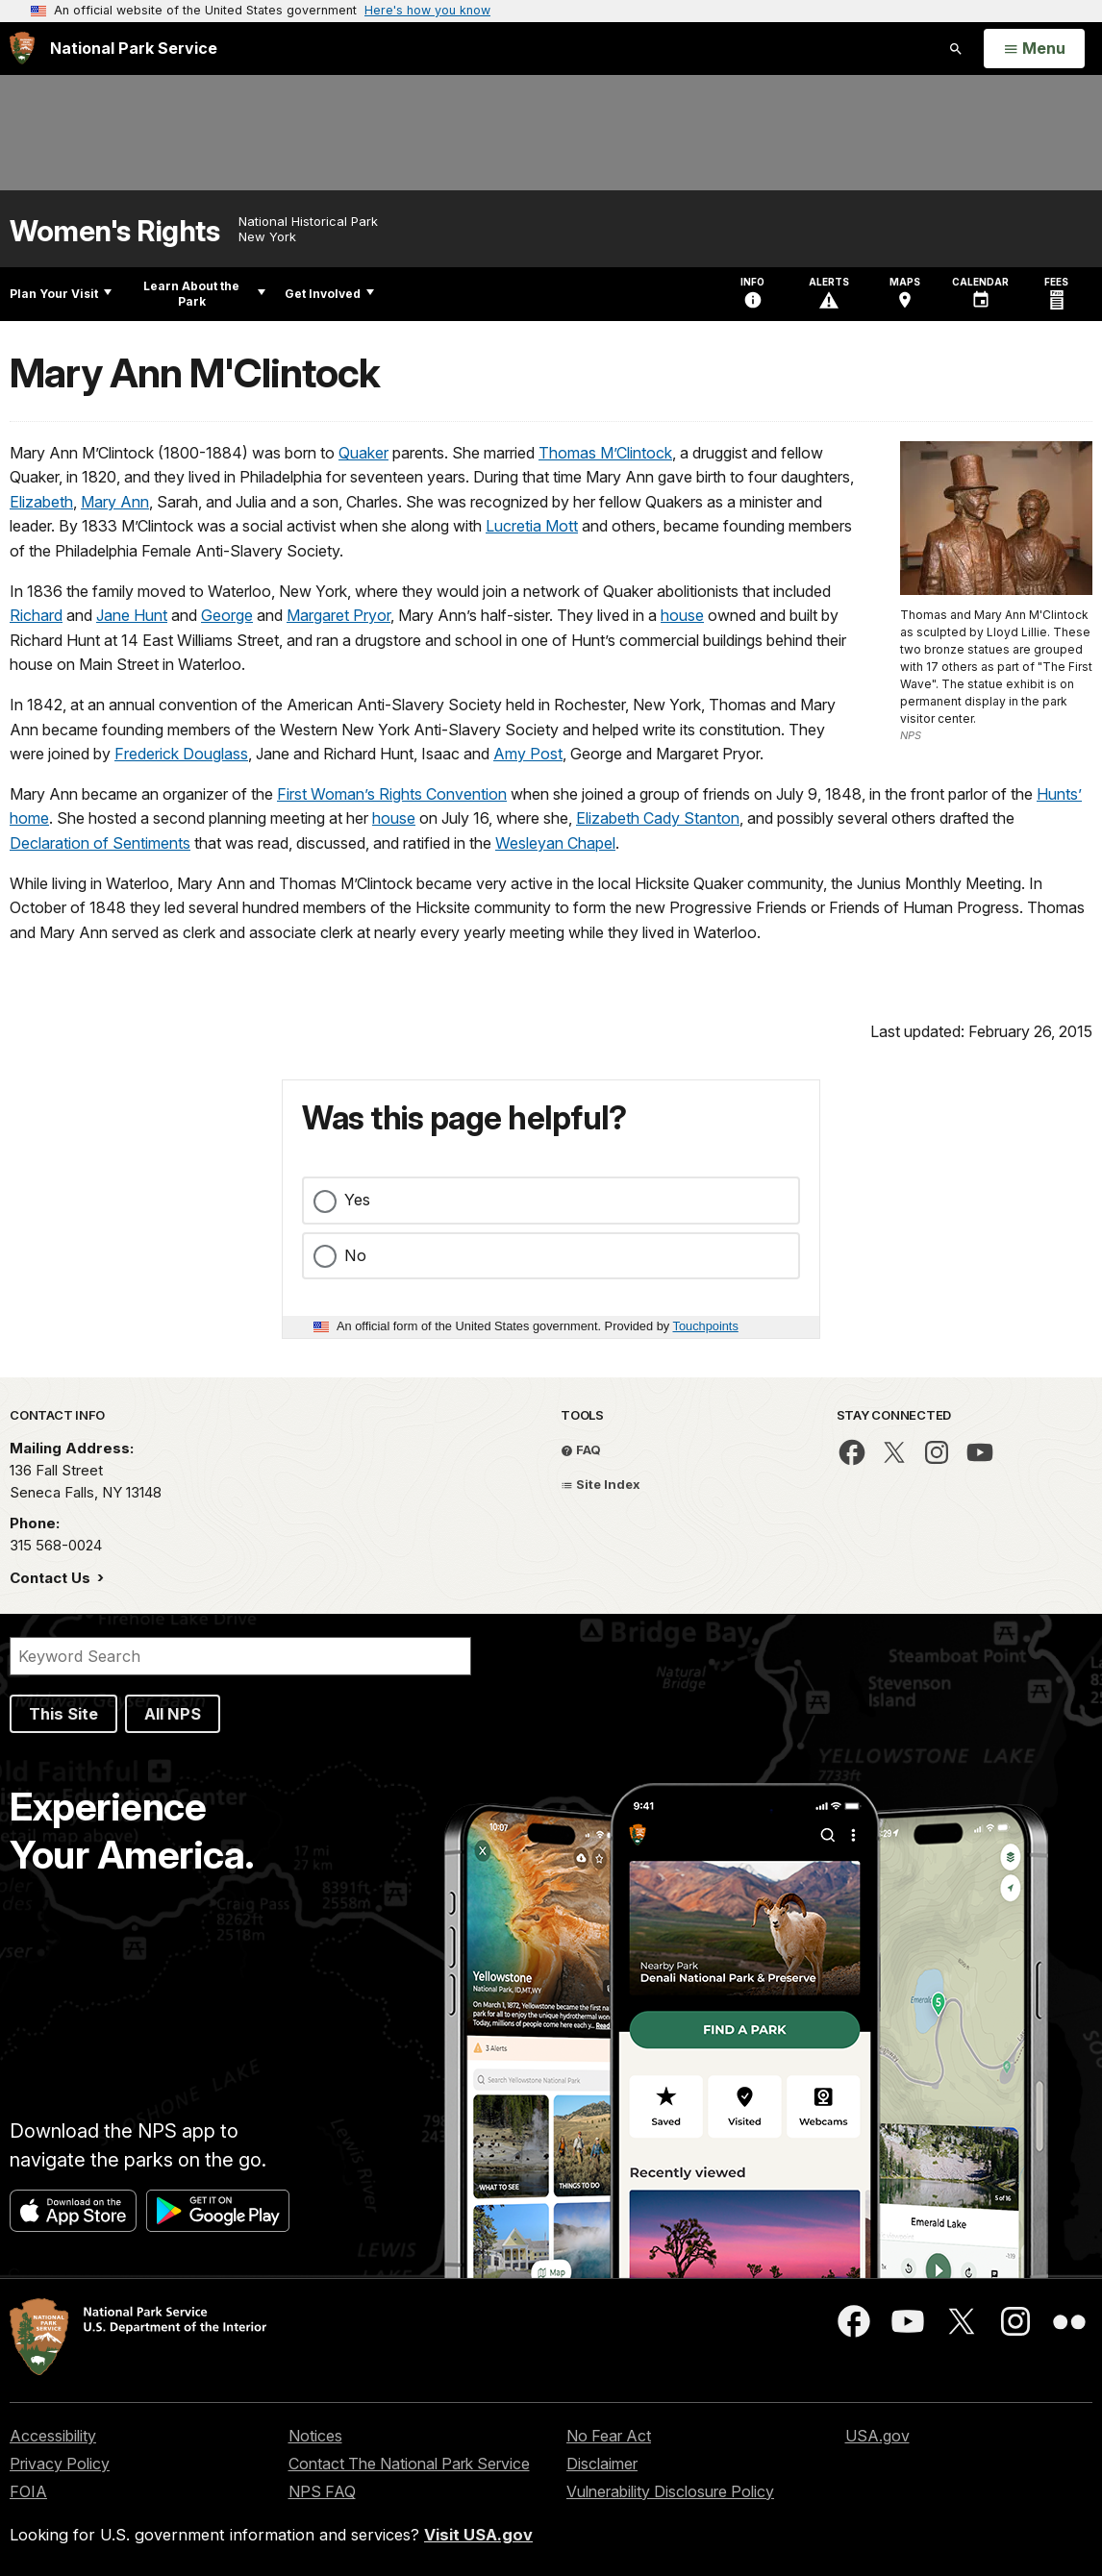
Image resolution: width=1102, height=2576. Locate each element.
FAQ (581, 1449)
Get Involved (329, 293)
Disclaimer (602, 2463)
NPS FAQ (322, 2491)
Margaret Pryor (338, 615)
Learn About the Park (204, 294)
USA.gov (877, 2435)
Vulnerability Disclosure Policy (670, 2491)
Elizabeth (41, 501)
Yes (357, 1199)
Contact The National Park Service (409, 2463)
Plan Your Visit (61, 293)
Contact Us (52, 1578)
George (227, 615)
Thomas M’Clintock (605, 452)
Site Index (600, 1484)
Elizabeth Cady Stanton (657, 818)
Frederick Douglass (181, 753)
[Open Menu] (1034, 49)
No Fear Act (608, 2435)
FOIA (28, 2491)
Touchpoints (706, 1326)
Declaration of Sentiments (100, 843)
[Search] (240, 1656)
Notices (315, 2435)
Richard (36, 615)
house (682, 615)
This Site (63, 1713)
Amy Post (528, 753)
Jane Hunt (131, 615)
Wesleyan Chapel (555, 843)
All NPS (172, 1713)
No (355, 1255)
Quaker (363, 452)
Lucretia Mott (532, 525)
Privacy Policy (60, 2463)
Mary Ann (115, 501)
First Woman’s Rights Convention (392, 794)
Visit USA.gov (478, 2534)
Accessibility (53, 2435)
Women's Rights (114, 231)
